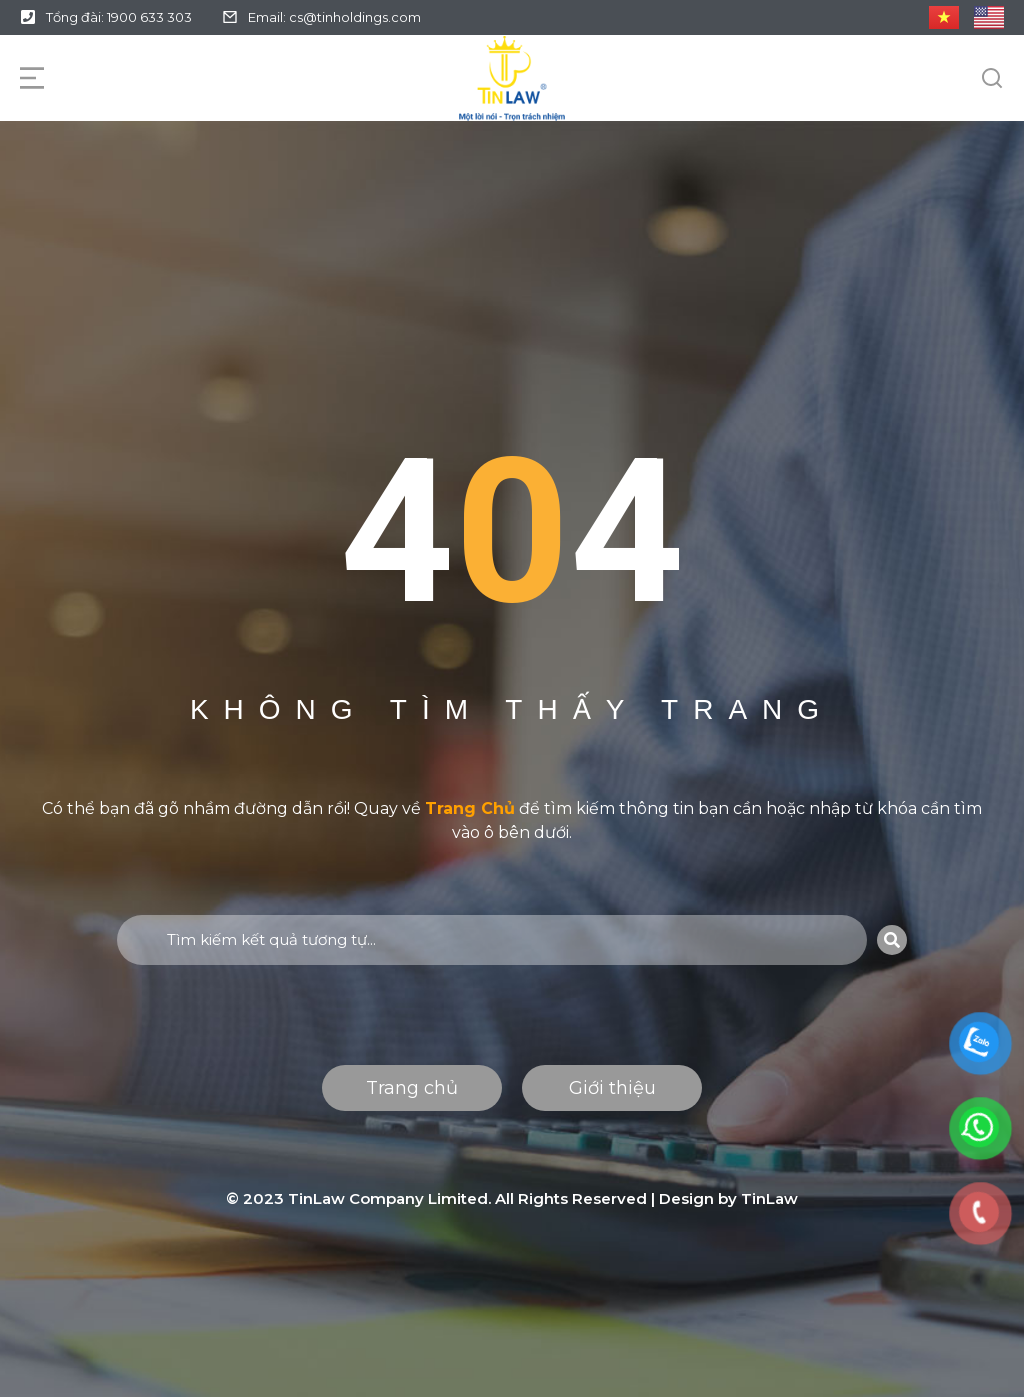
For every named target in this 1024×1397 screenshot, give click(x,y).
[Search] (892, 940)
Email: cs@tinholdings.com (334, 17)
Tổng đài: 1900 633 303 (119, 17)
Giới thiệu (612, 1088)
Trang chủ (412, 1088)
